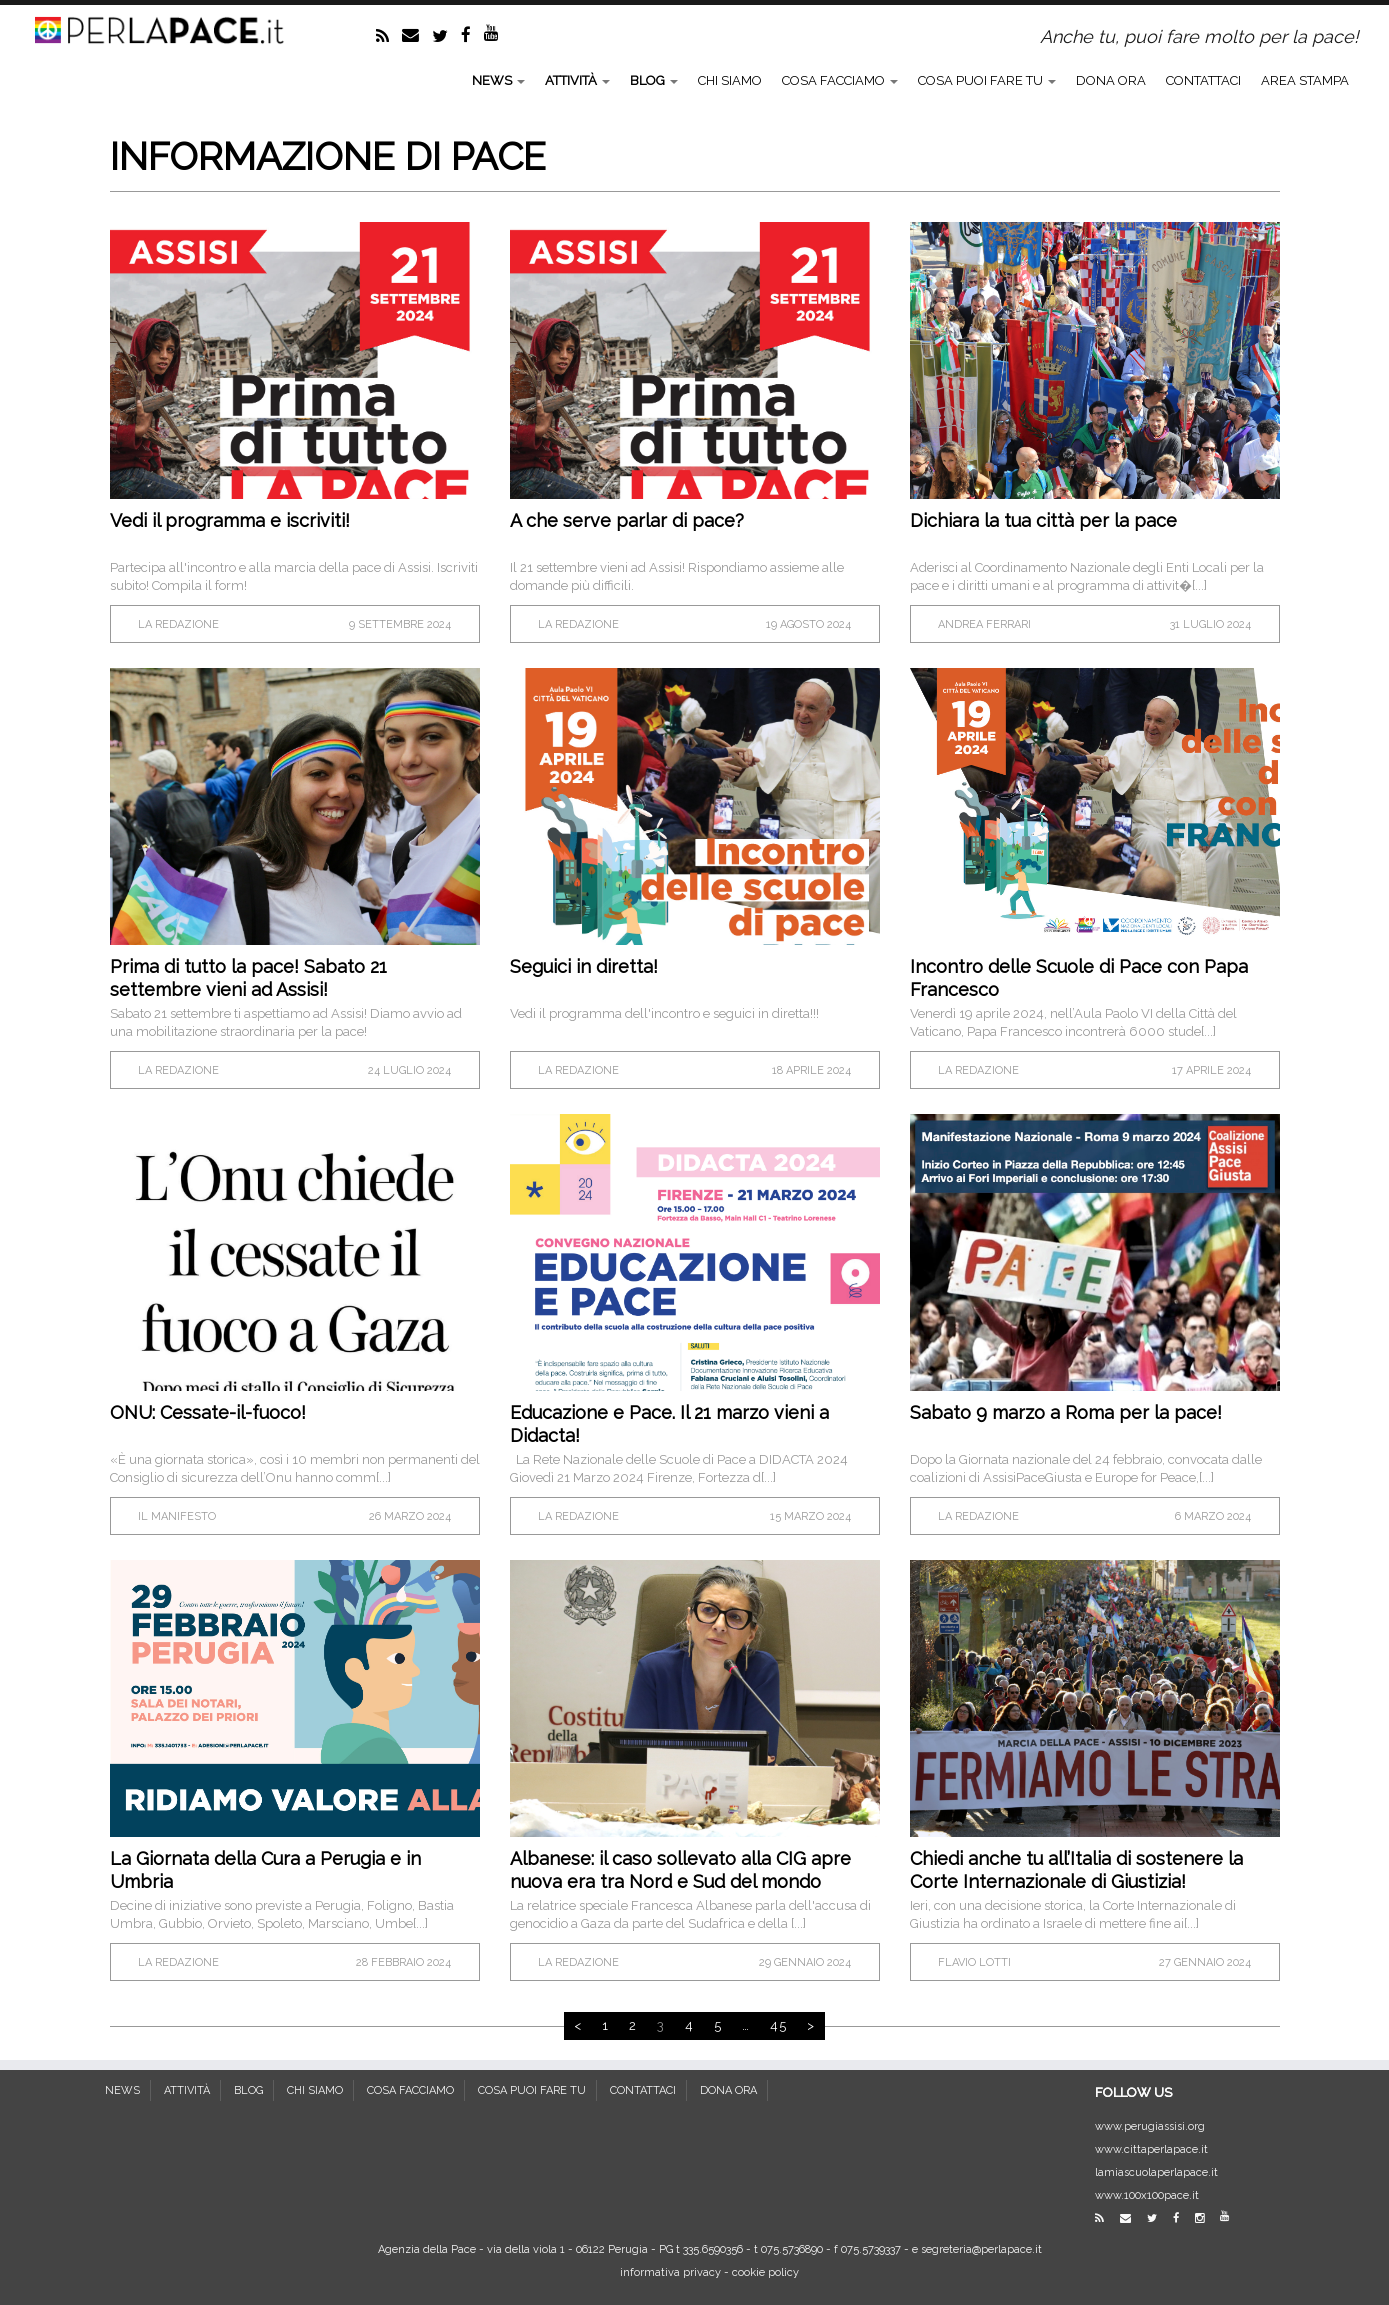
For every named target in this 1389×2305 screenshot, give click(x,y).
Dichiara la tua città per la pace (1043, 520)
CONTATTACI (1203, 80)
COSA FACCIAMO (840, 80)
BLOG (654, 80)
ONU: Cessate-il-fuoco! (208, 1412)
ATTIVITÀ (577, 80)
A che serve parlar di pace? (627, 520)
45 (778, 2025)
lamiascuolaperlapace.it (1156, 2172)
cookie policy (765, 2272)
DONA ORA (1111, 80)
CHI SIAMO (730, 80)
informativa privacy (670, 2272)
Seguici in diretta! (584, 966)
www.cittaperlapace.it (1151, 2149)
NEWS (498, 80)
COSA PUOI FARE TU (987, 80)
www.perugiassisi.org (1150, 2126)
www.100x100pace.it (1147, 2195)
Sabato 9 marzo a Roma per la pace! (1066, 1412)
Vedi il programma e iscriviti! (230, 520)
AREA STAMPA (1305, 80)
